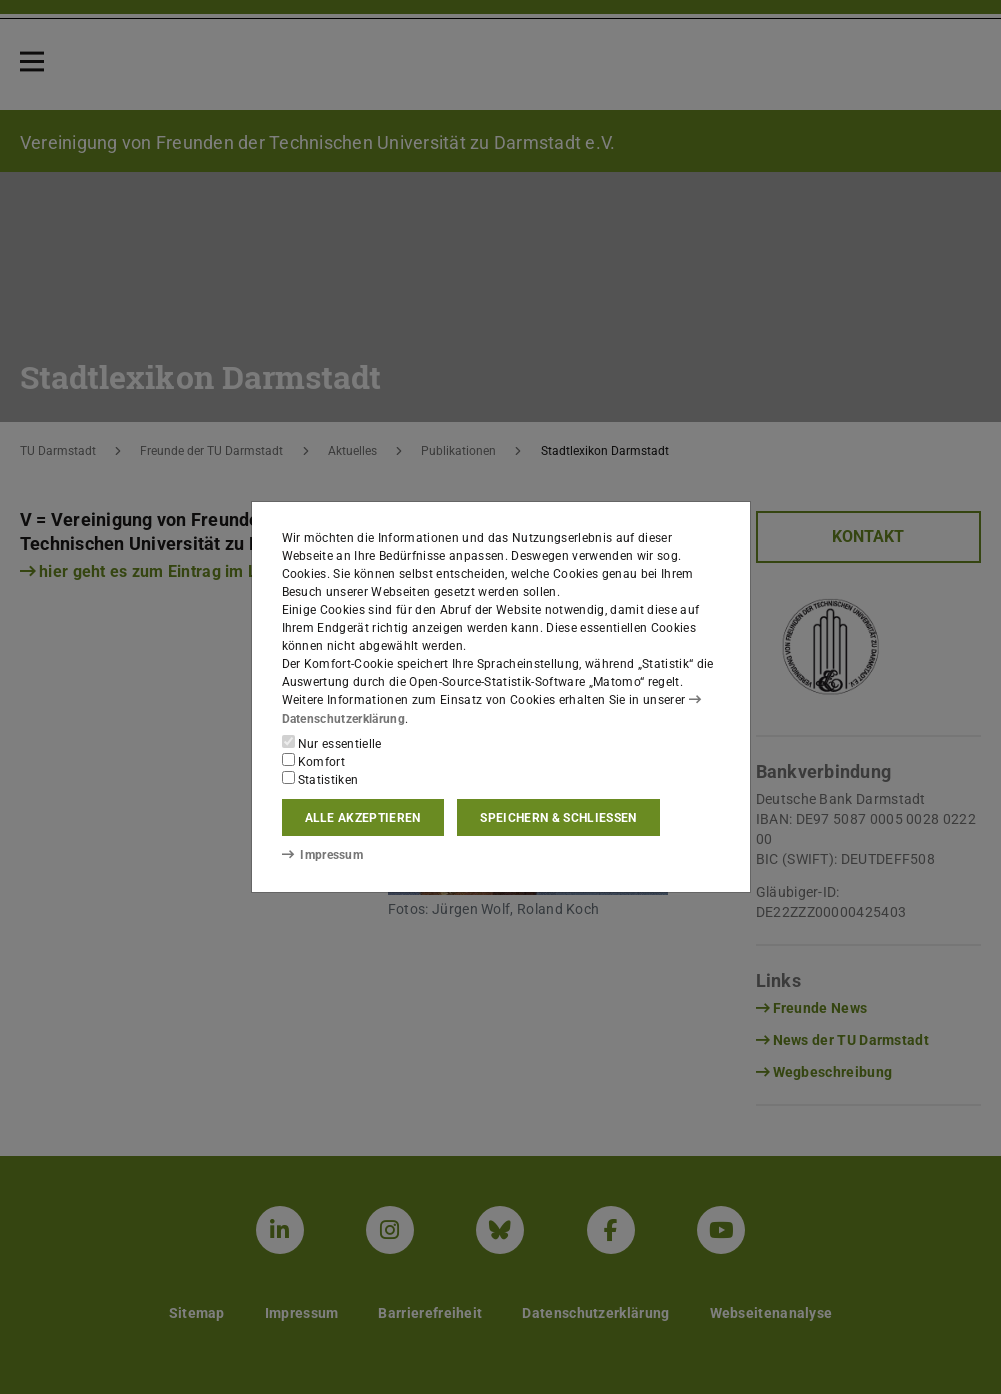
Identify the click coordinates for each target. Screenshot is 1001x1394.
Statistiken (320, 779)
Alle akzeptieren (363, 818)
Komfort (314, 761)
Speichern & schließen (558, 818)
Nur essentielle (332, 743)
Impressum (322, 855)
